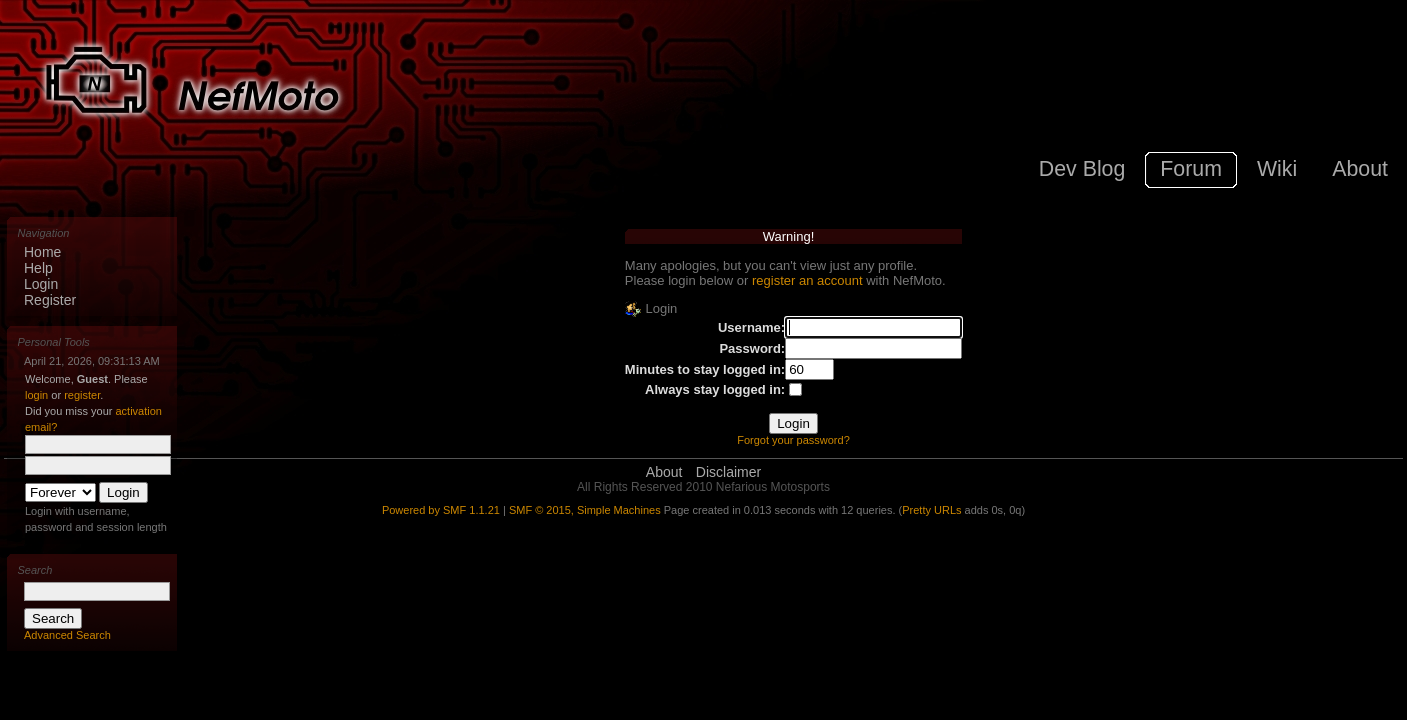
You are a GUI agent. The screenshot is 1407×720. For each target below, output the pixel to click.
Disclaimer (728, 472)
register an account (807, 280)
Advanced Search (67, 635)
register (82, 395)
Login (41, 284)
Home (42, 252)
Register (50, 300)
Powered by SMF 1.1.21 (441, 510)
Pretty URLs (931, 510)
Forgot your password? (793, 440)
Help (38, 268)
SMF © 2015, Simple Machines (585, 510)
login (36, 395)
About (664, 472)
